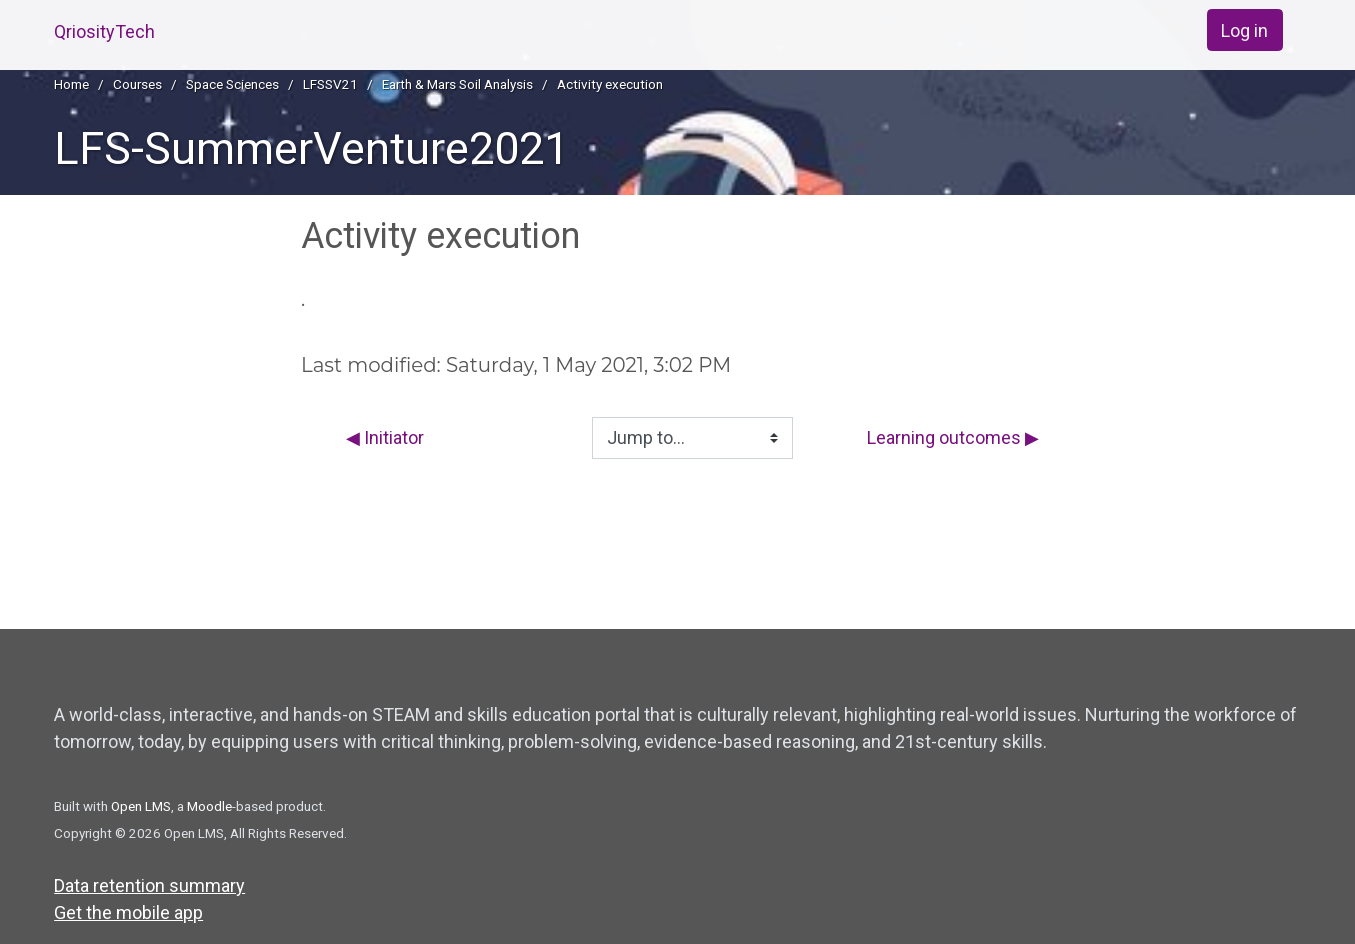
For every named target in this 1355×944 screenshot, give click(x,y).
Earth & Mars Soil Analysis (457, 84)
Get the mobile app (128, 912)
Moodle (209, 806)
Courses (137, 84)
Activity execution (610, 84)
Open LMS (141, 806)
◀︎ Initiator (385, 437)
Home (71, 84)
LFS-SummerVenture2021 (311, 148)
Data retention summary (149, 885)
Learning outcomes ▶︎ (953, 437)
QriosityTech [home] (104, 31)
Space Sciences (232, 84)
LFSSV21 (330, 84)
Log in (1244, 30)
